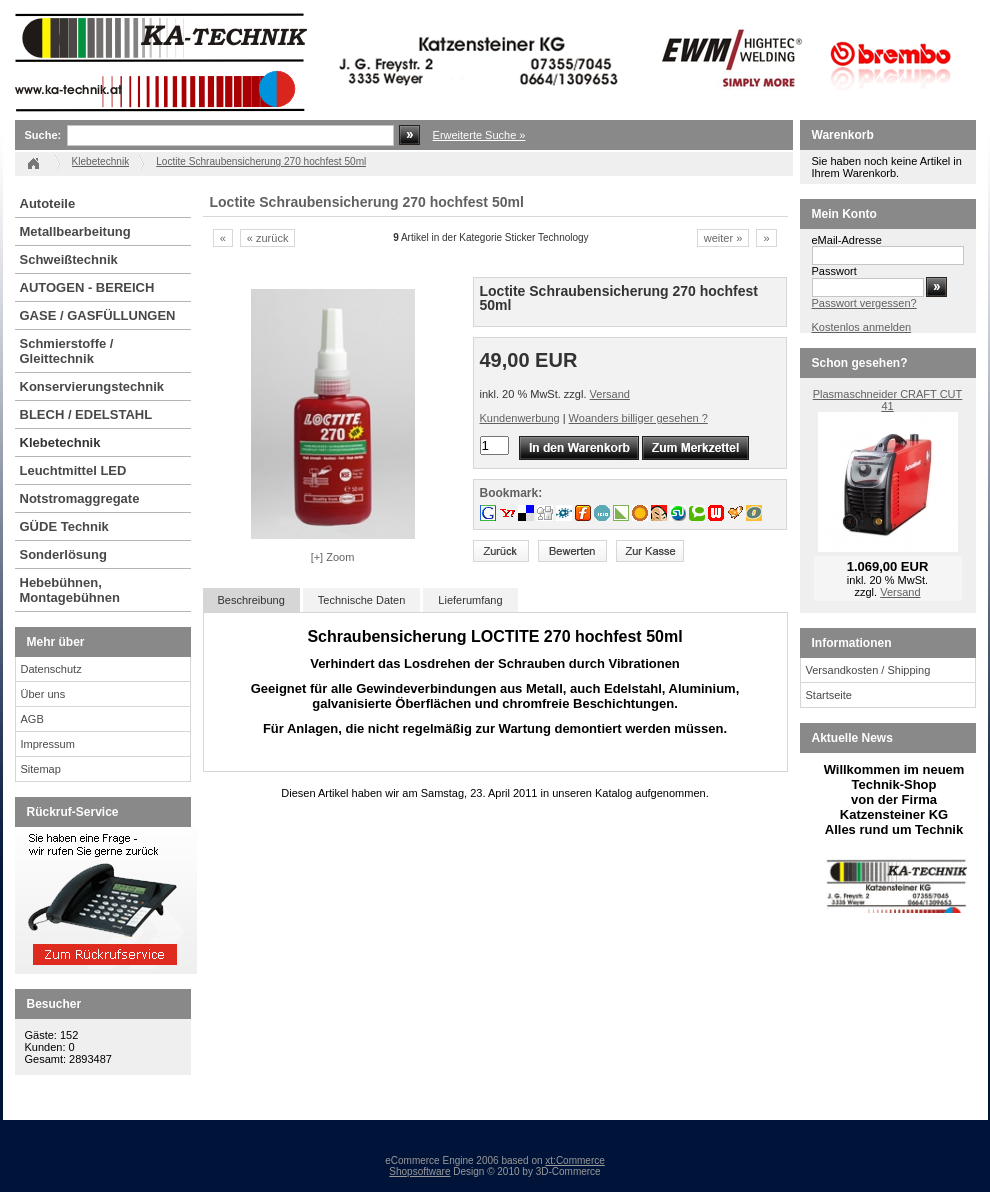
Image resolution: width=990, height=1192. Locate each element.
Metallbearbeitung (75, 231)
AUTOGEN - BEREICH (87, 287)
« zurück (268, 238)
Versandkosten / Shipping (868, 670)
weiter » (723, 238)
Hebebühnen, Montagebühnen (70, 590)
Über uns (43, 694)
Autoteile (48, 203)
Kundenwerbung (520, 418)
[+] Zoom (333, 557)
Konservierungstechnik (92, 386)
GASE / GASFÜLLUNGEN (98, 315)
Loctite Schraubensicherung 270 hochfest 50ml (261, 161)
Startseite (829, 695)
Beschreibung (251, 600)
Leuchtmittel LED (73, 470)
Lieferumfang (470, 600)
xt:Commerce (574, 1160)
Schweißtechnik (69, 259)
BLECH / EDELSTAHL (86, 414)
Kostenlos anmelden (862, 327)
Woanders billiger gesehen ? (638, 418)
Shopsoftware (419, 1171)
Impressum (48, 744)
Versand (610, 394)
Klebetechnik (60, 442)
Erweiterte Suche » (479, 135)
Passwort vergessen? (864, 303)
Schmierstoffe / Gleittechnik (67, 351)
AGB (32, 719)
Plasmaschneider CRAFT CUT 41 (888, 400)
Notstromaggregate (80, 498)
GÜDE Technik (64, 526)
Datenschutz (51, 669)
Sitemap (41, 769)
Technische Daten (361, 600)
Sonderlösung (63, 554)
